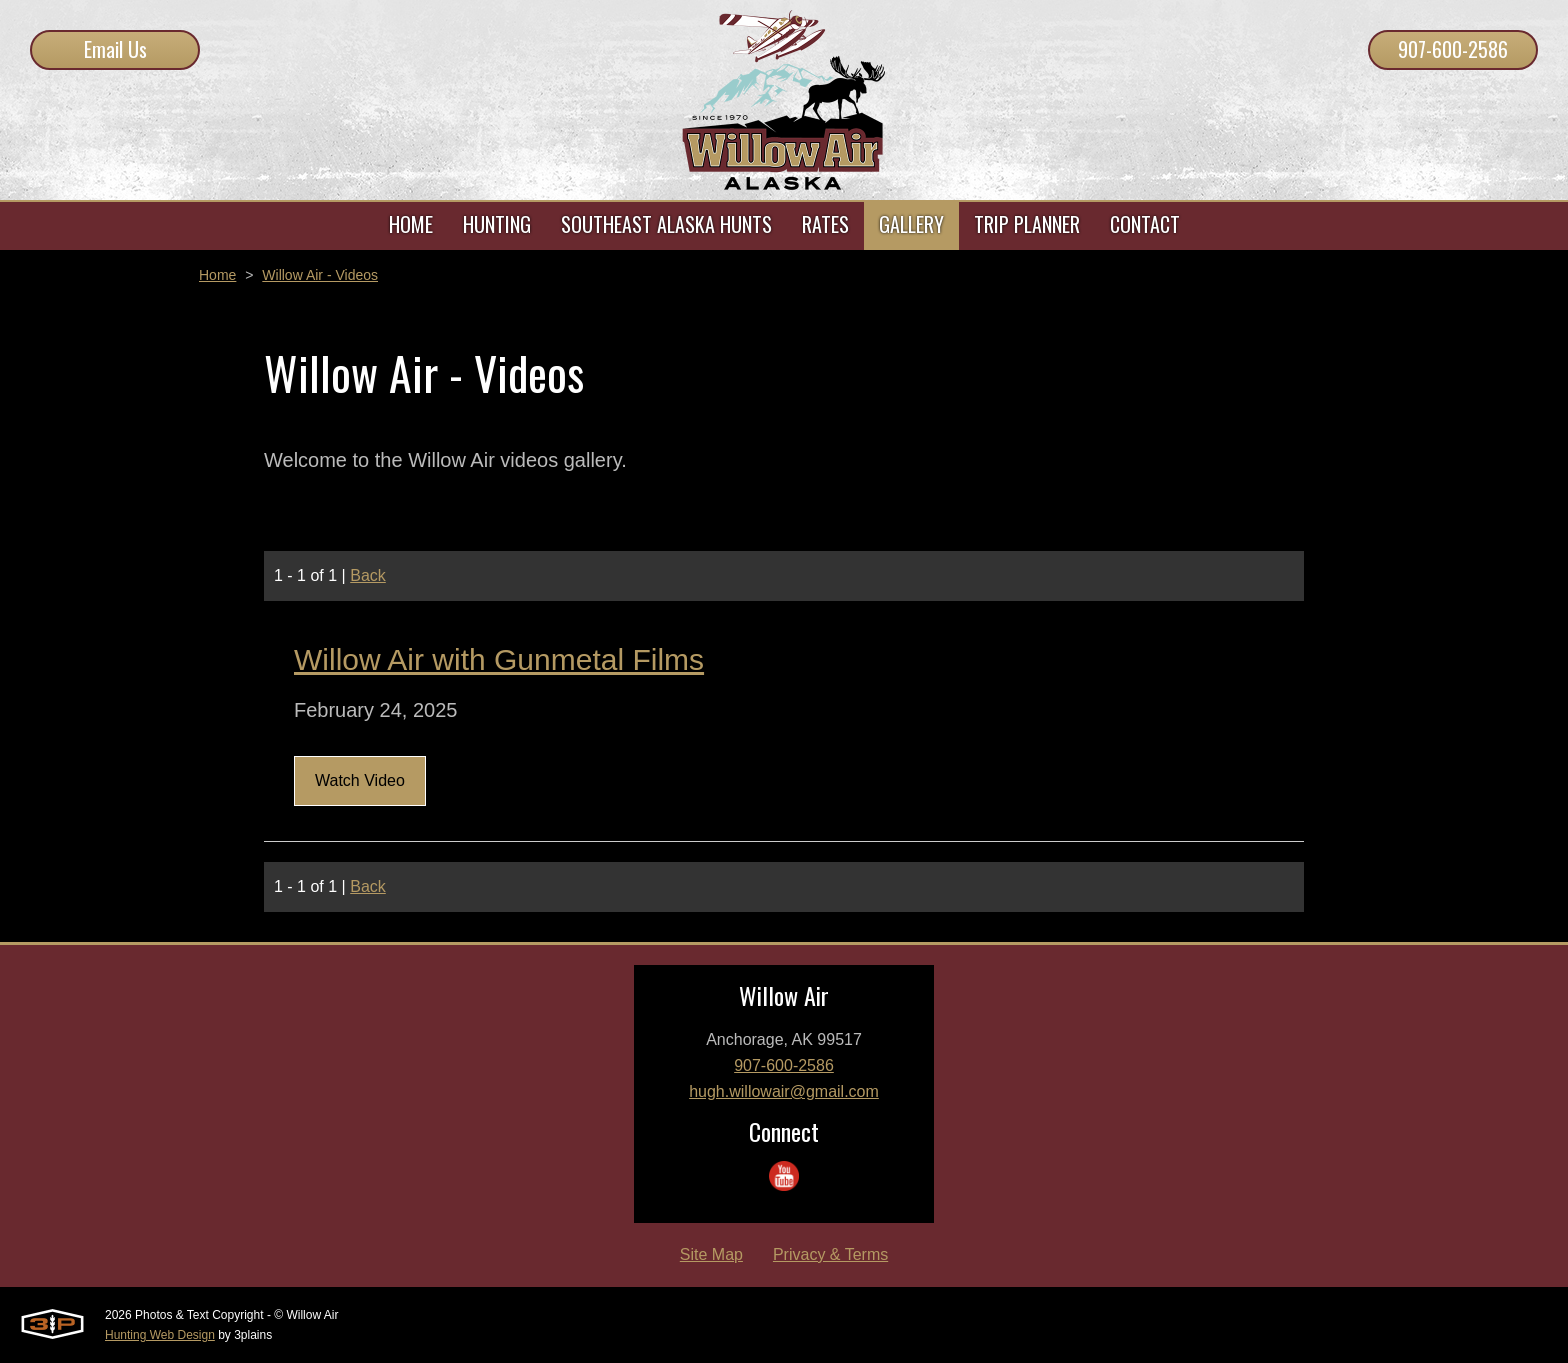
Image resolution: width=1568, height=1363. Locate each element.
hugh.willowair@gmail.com (784, 1091)
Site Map (711, 1254)
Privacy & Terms (830, 1254)
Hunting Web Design (160, 1335)
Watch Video (360, 780)
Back (368, 575)
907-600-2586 (1453, 49)
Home (217, 275)
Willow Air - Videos (320, 275)
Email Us (115, 49)
